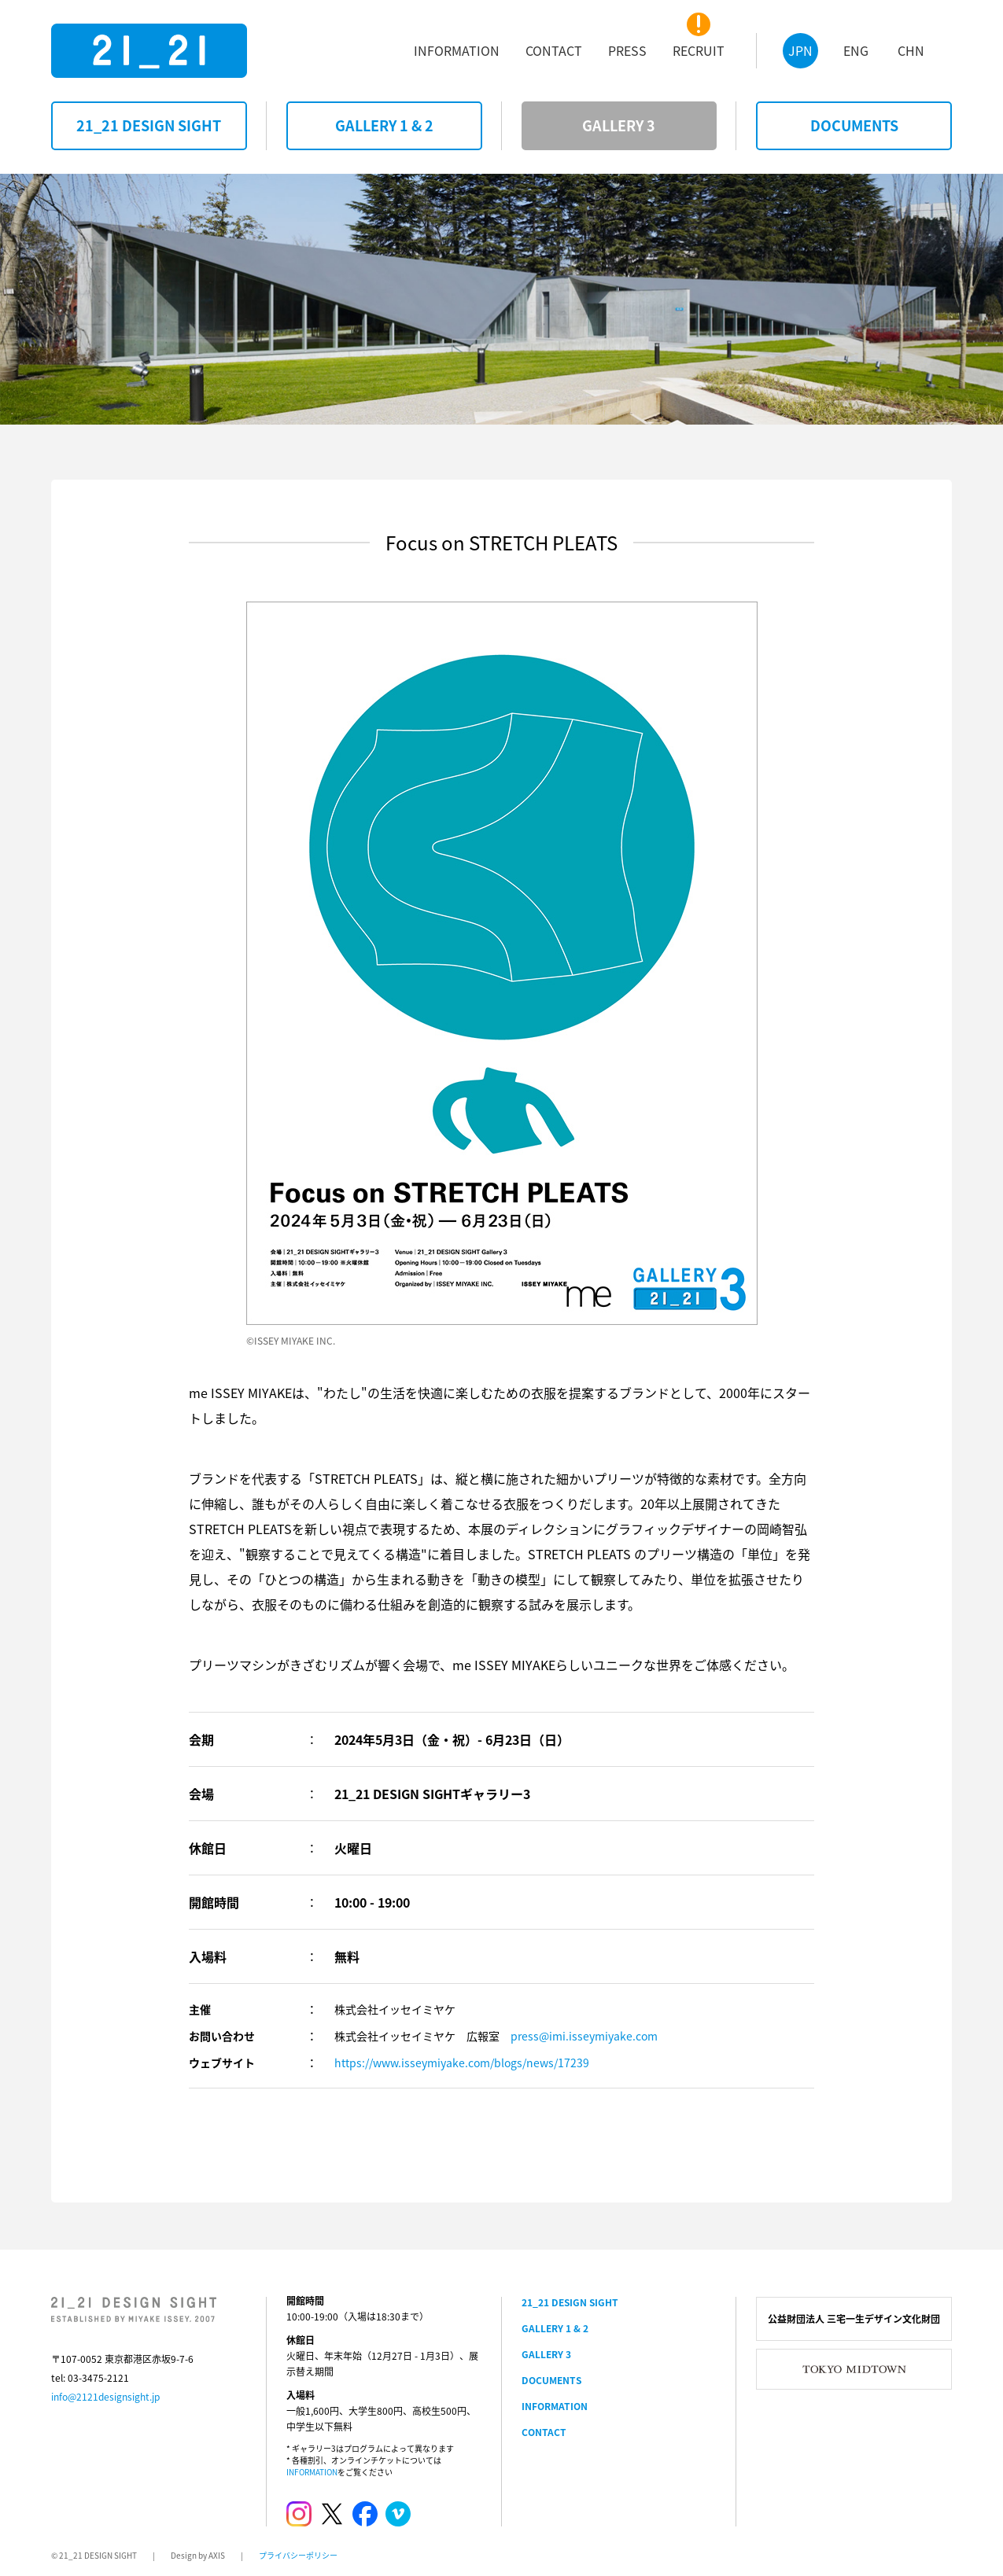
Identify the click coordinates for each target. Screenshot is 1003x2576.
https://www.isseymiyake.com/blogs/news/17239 (461, 2062)
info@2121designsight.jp (105, 2397)
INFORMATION (311, 2472)
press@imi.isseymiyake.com (584, 2036)
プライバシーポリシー (298, 2555)
